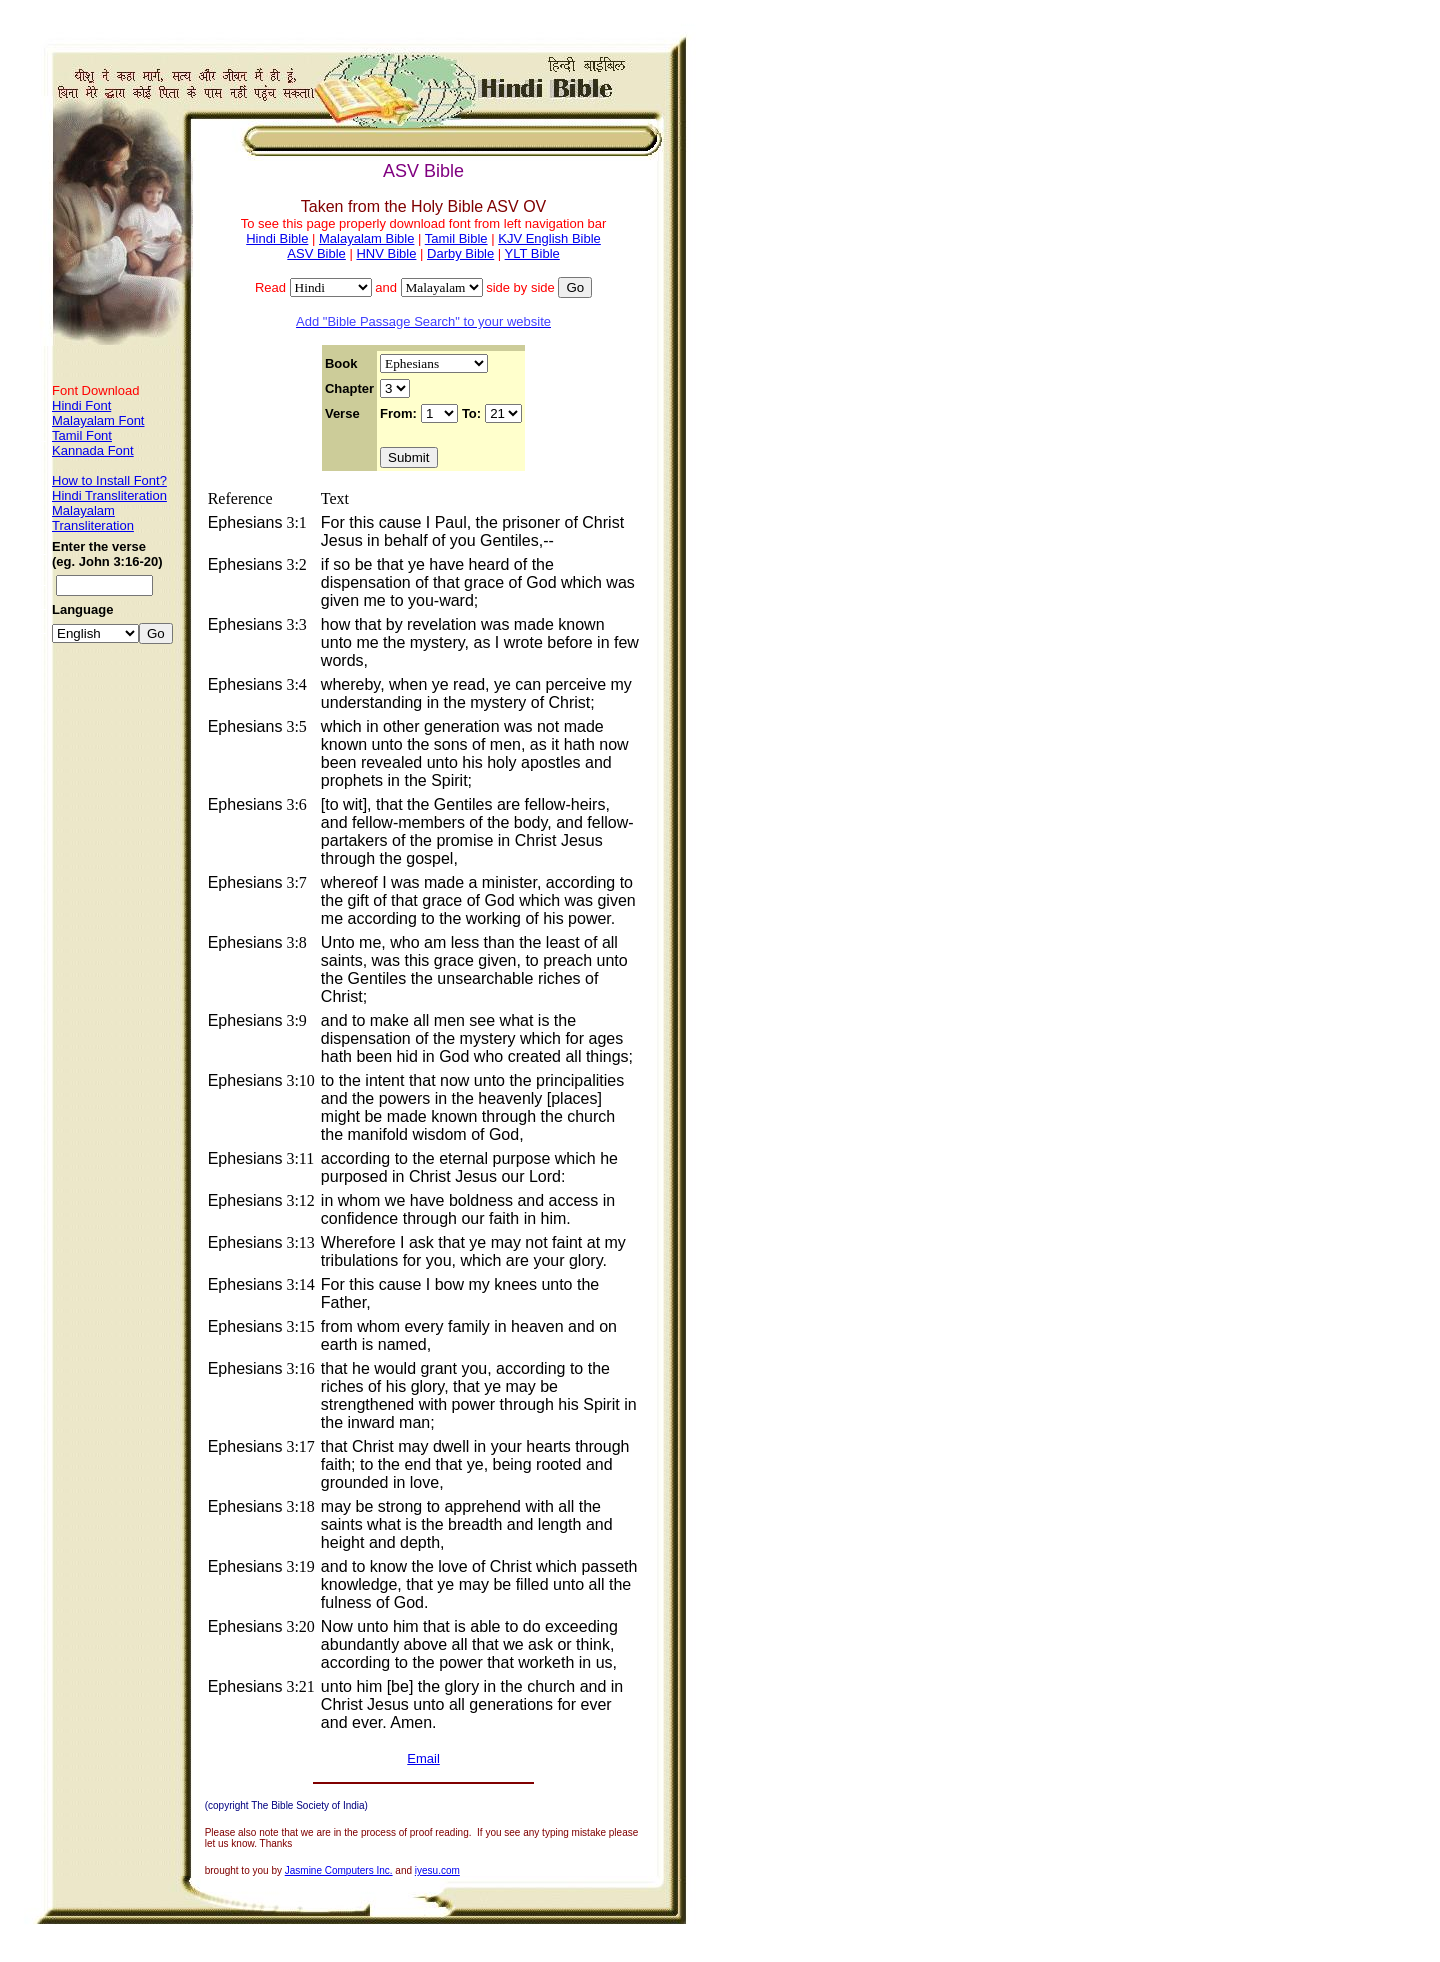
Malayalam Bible (366, 238)
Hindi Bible (277, 238)
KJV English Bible (549, 238)
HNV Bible (386, 253)
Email (423, 1758)
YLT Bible (532, 253)
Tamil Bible (456, 238)
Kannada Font (93, 450)
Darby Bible (460, 253)
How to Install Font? (109, 480)
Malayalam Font (98, 420)
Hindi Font (81, 405)
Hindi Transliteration (109, 495)
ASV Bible (316, 253)
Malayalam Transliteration (93, 518)
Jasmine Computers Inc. (339, 1870)
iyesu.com (437, 1870)
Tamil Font (82, 435)
